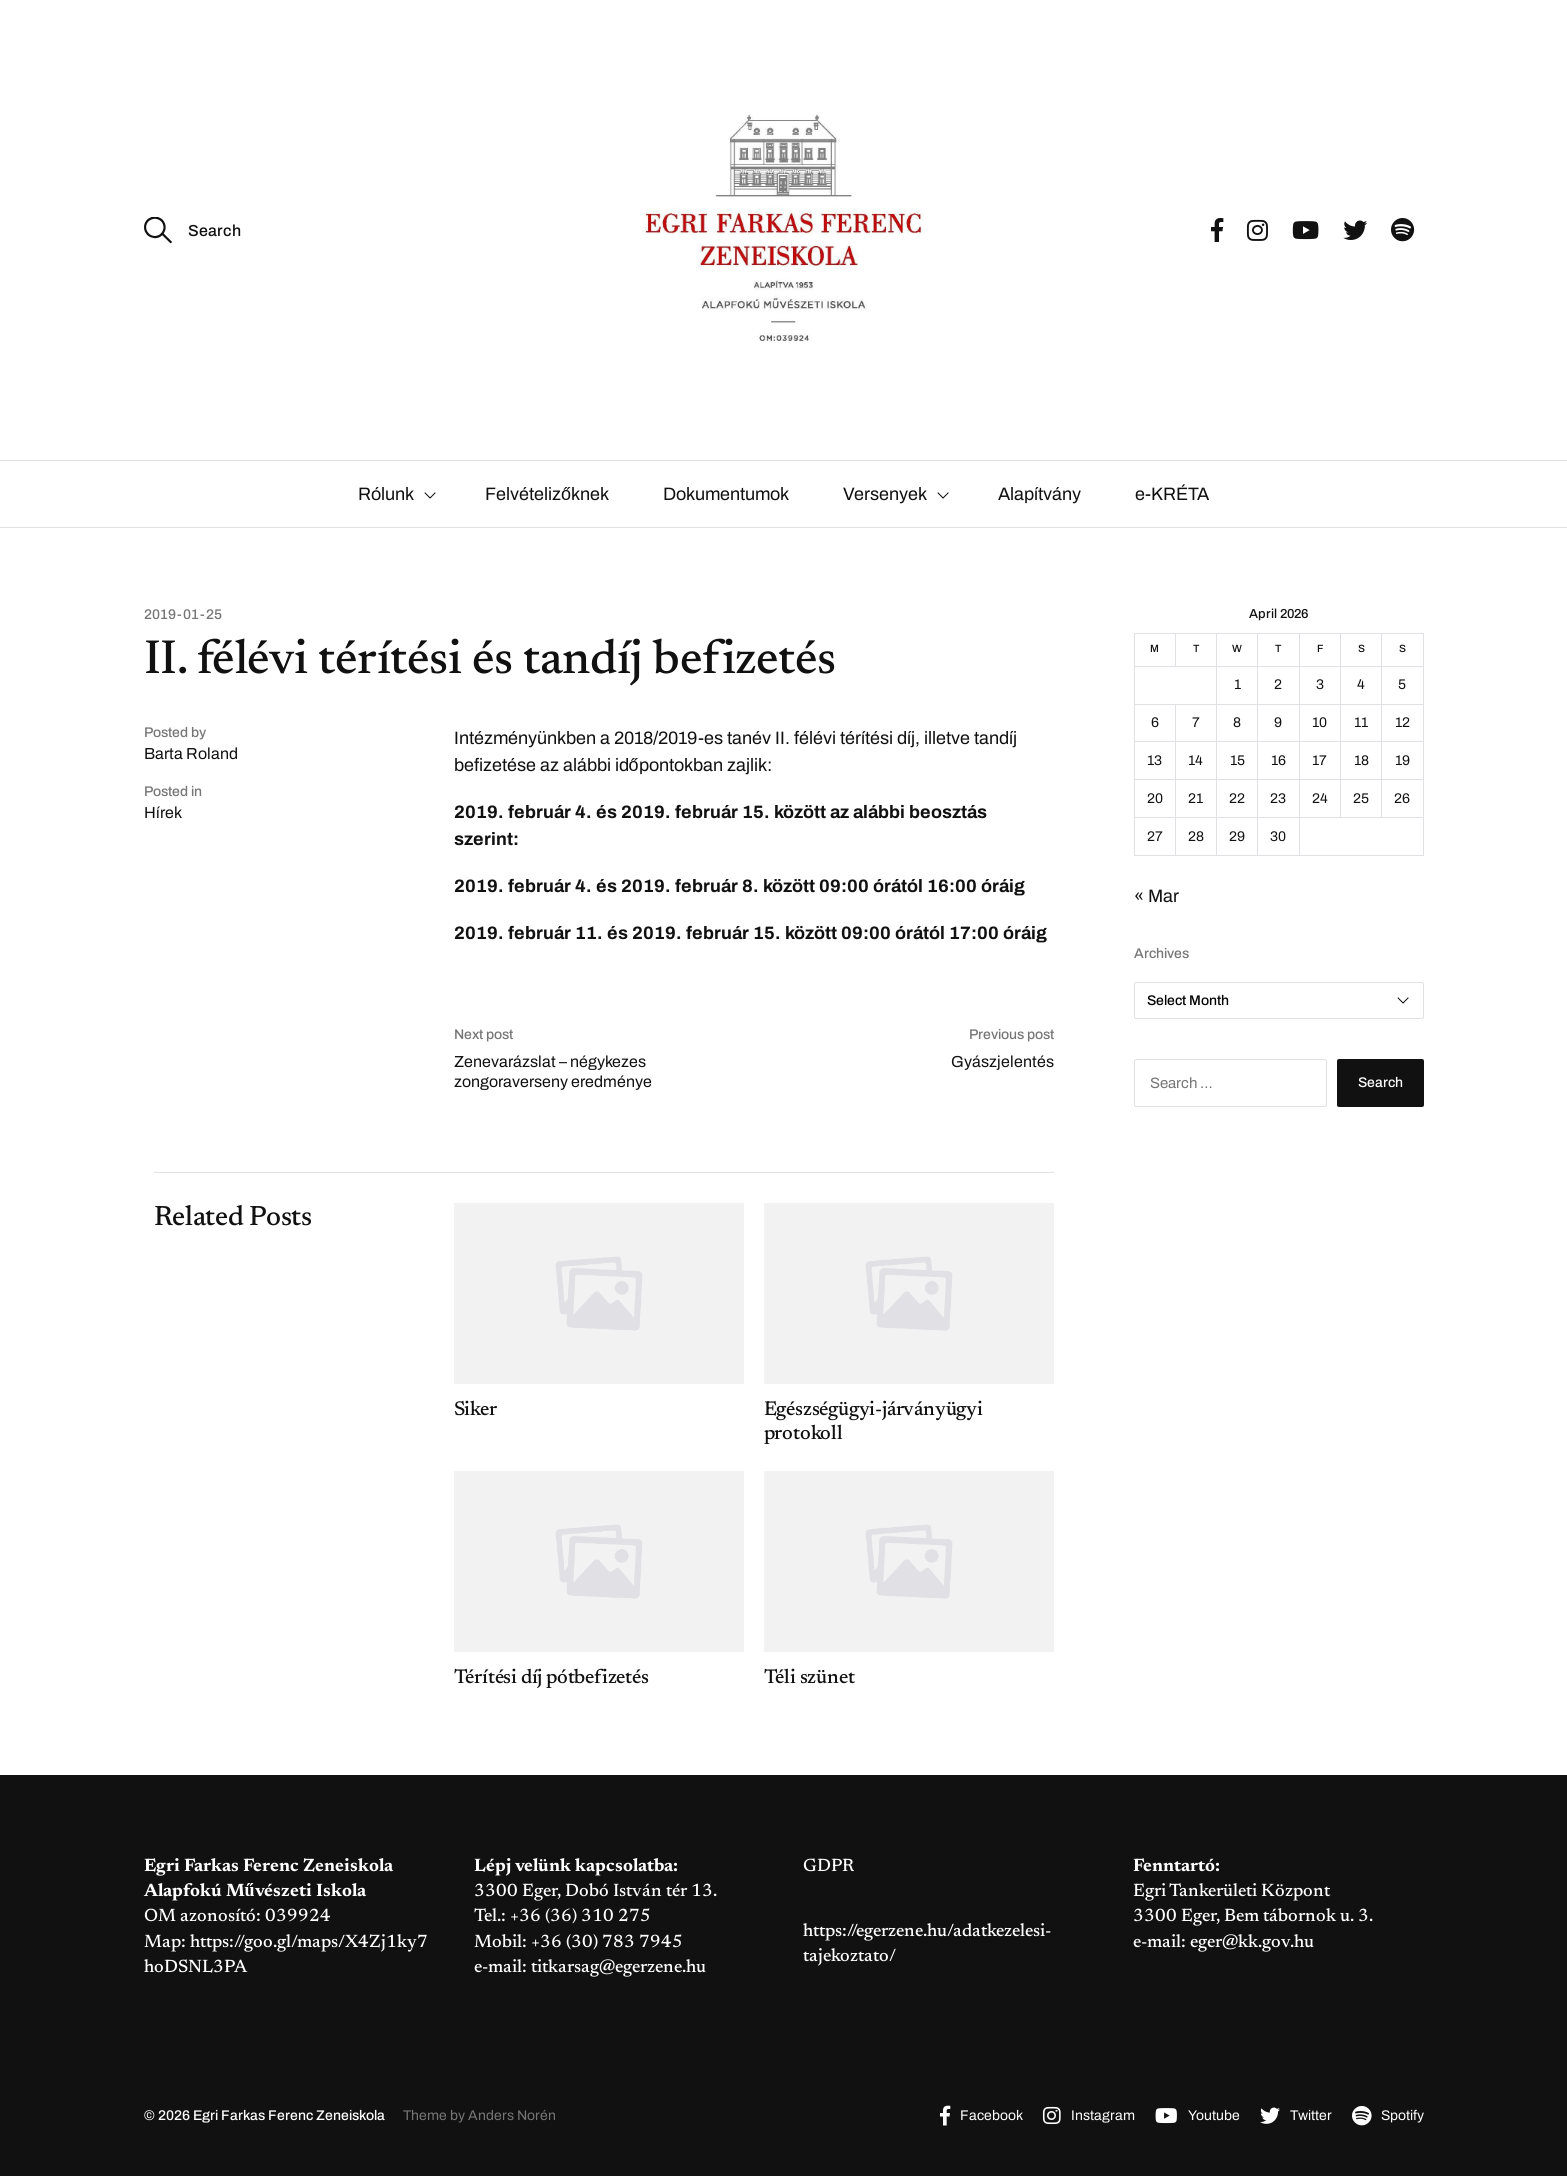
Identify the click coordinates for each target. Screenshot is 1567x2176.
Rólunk (386, 494)
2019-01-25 (183, 615)
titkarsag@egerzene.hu (618, 1968)
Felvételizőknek (547, 494)
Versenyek (885, 494)
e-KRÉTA (1172, 494)
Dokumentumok (726, 494)
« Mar (1156, 896)
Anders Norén (512, 2115)
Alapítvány (1039, 494)
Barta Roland (191, 753)
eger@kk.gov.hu (1252, 1943)
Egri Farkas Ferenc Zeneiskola (289, 2115)
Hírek (163, 812)
